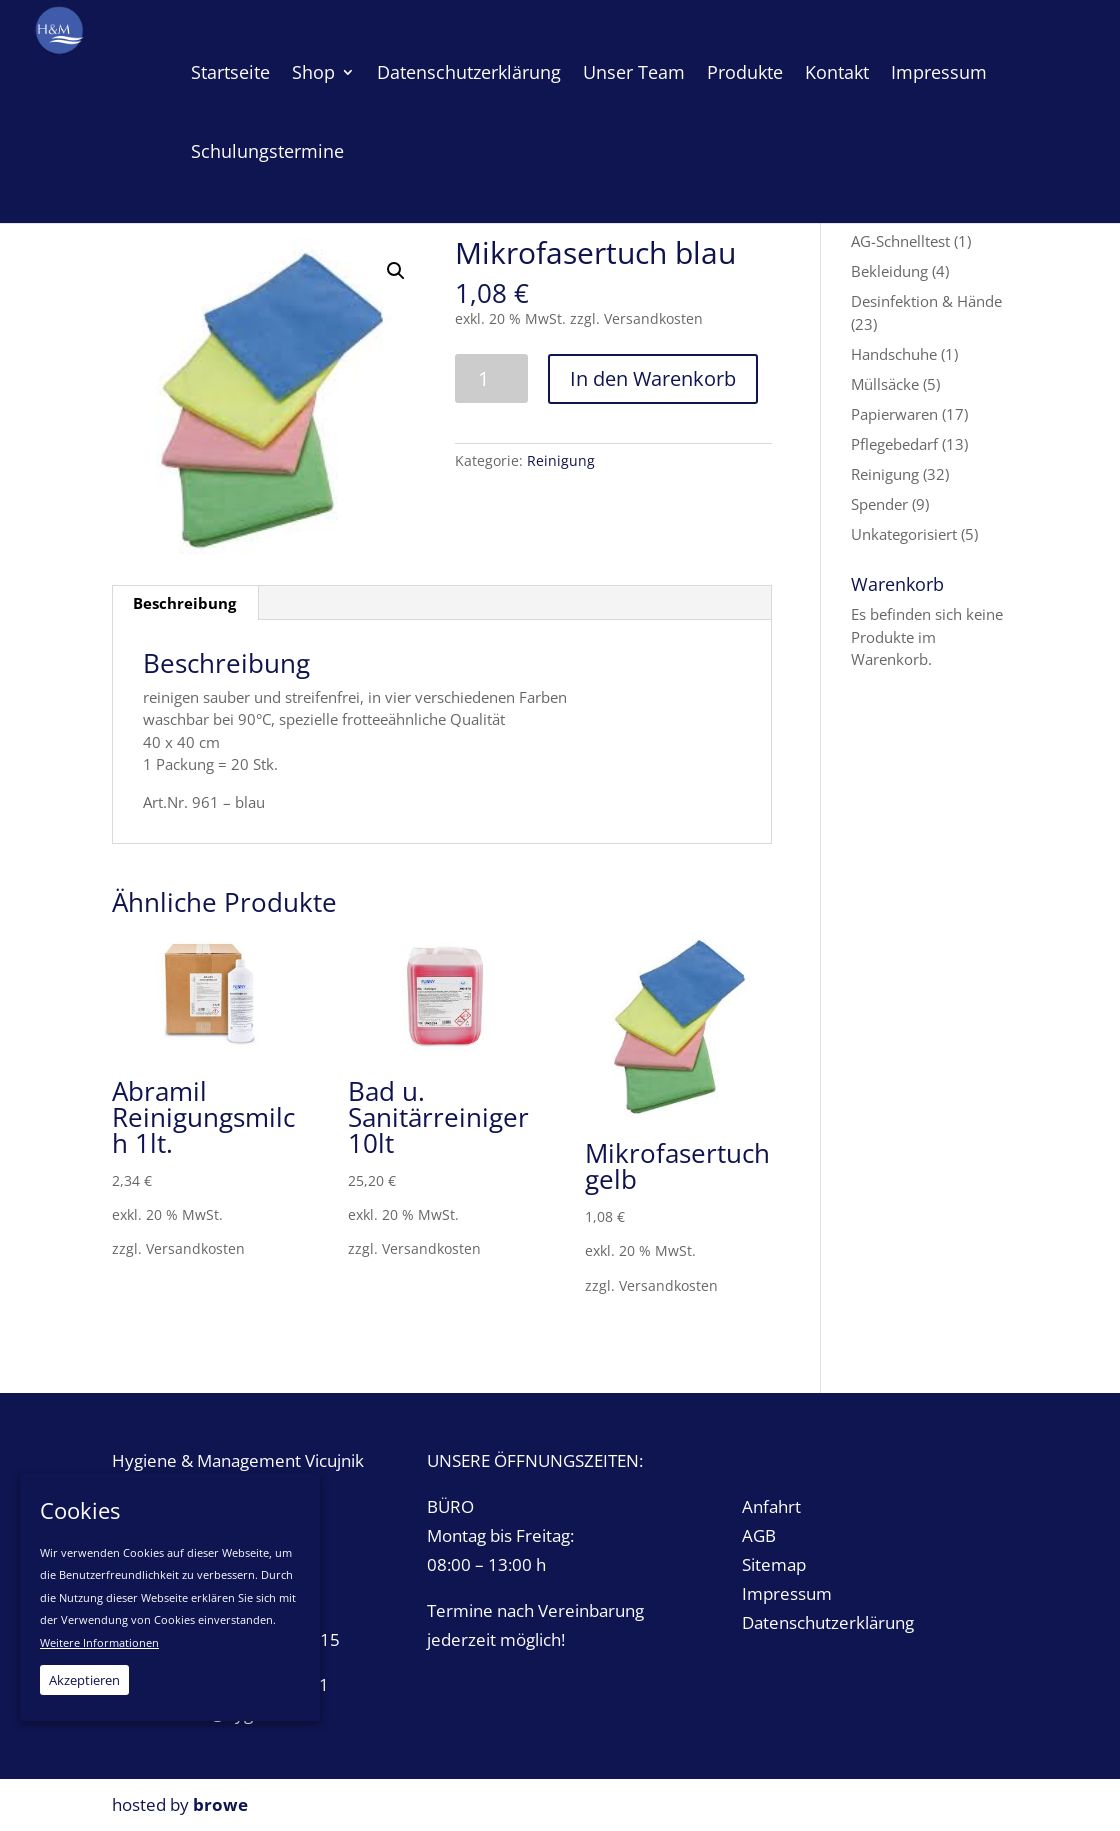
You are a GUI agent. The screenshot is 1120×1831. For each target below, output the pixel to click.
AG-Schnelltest (900, 241)
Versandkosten (653, 319)
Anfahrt (771, 1506)
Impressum (787, 1593)
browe (220, 1804)
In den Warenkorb (653, 378)
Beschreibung (184, 603)
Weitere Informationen (99, 1642)
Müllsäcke (885, 384)
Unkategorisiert (904, 534)
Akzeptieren (84, 1680)
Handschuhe (894, 354)
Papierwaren (894, 414)
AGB (759, 1535)
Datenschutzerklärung (828, 1622)
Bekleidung (889, 271)
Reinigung (561, 460)
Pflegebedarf (894, 444)
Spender (879, 504)
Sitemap (774, 1564)
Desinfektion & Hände (926, 301)
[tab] (185, 603)
